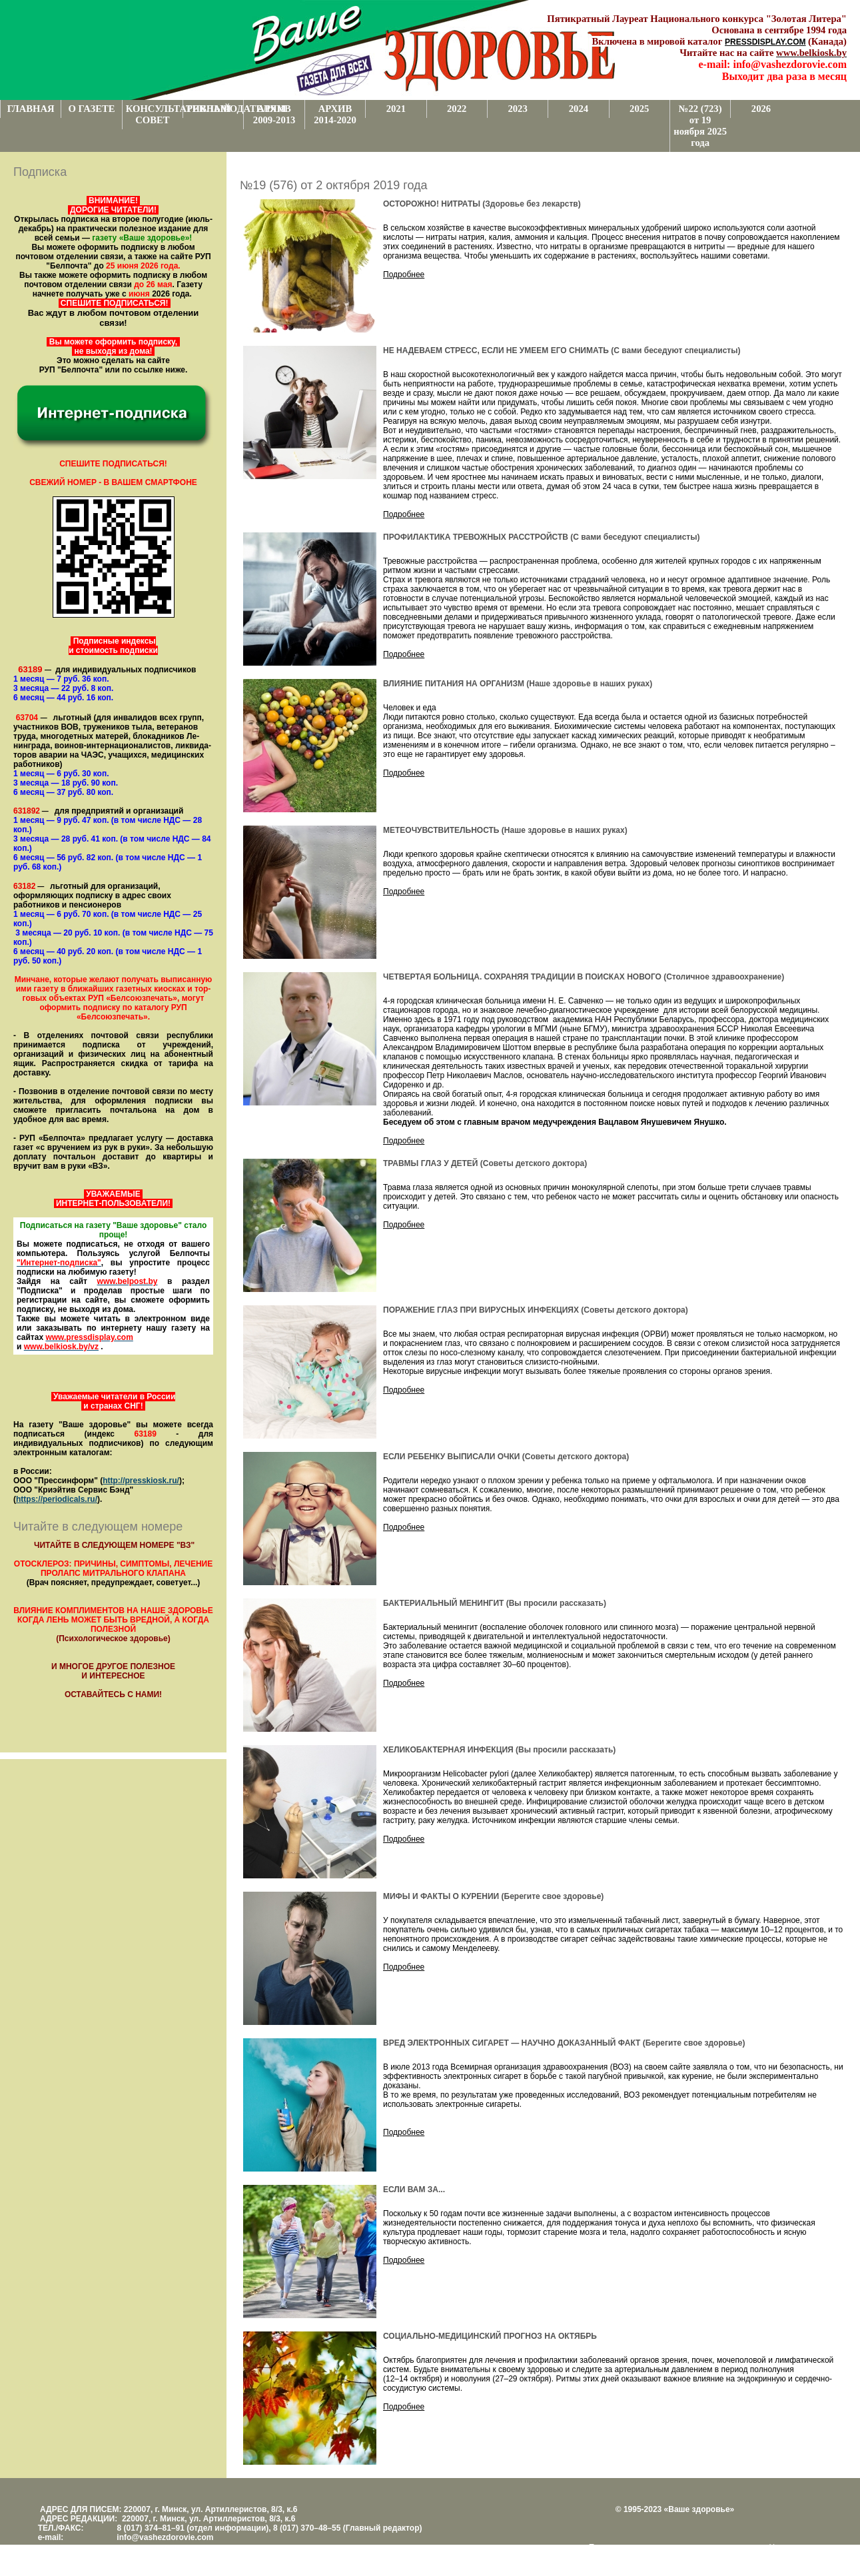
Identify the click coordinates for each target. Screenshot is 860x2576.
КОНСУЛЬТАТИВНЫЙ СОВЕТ (154, 114)
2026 (761, 108)
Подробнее (403, 274)
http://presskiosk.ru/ (141, 1480)
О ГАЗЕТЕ (92, 108)
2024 (578, 108)
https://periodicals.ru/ (56, 1499)
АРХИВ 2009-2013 (274, 114)
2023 (517, 108)
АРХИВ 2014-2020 (335, 114)
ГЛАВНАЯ (31, 108)
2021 (396, 108)
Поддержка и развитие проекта (647, 2547)
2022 (456, 108)
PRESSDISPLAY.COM (765, 42)
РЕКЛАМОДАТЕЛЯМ (215, 108)
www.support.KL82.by (657, 2556)
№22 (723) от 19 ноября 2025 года (700, 125)
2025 (639, 108)
